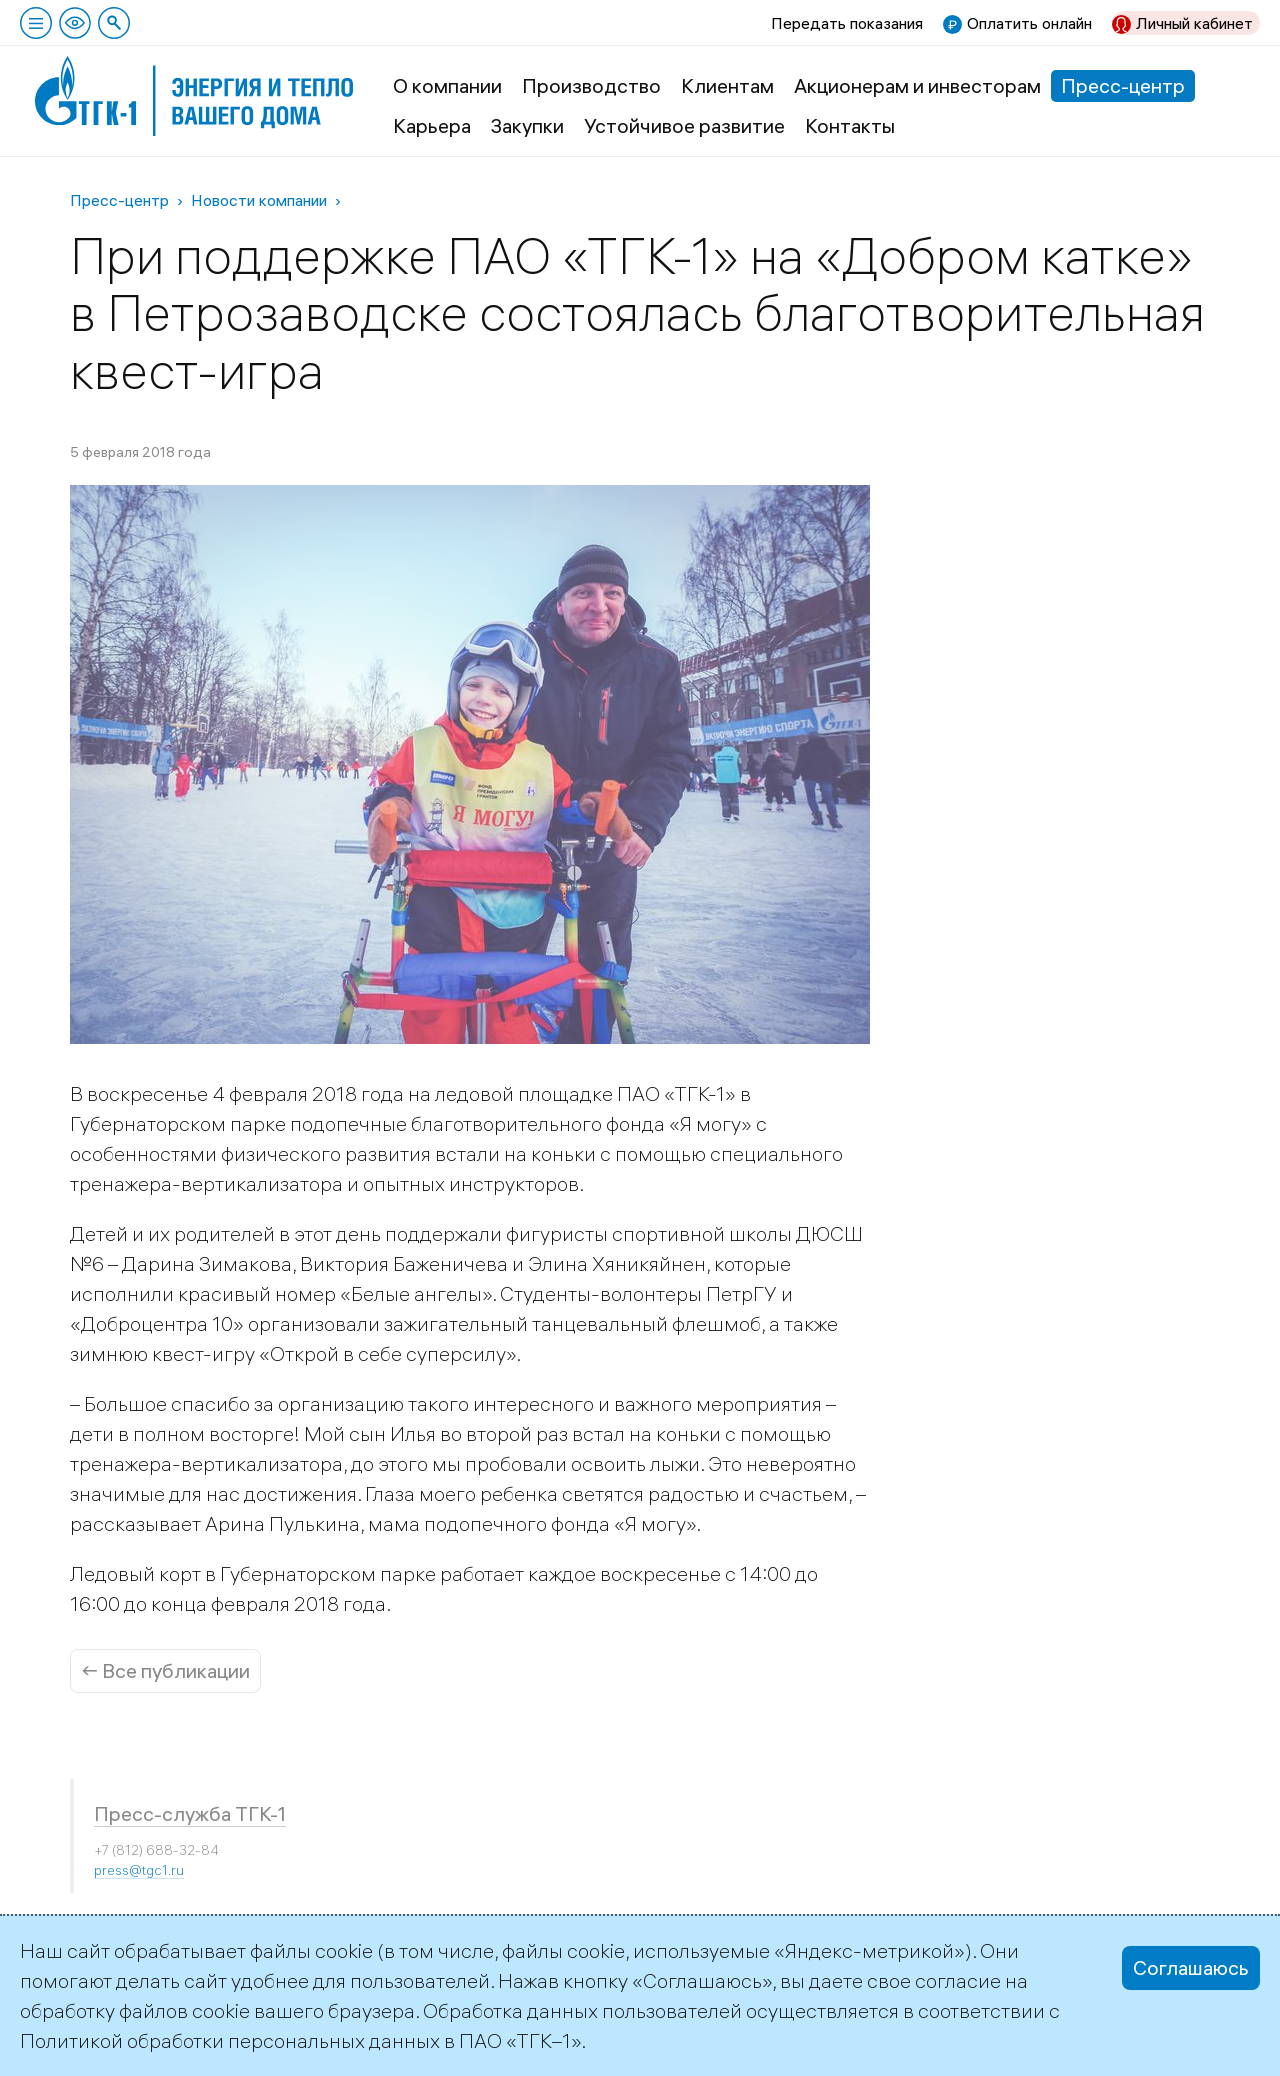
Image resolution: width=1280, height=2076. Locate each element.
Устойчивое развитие (684, 125)
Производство (591, 85)
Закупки (527, 125)
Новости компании (259, 200)
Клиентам (727, 85)
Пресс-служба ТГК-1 (190, 1813)
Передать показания (847, 23)
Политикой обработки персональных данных (230, 2040)
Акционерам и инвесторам (917, 85)
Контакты (850, 125)
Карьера (432, 125)
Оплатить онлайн (1029, 23)
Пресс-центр (1123, 85)
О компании (447, 85)
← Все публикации (165, 1670)
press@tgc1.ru (139, 1870)
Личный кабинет (1194, 23)
